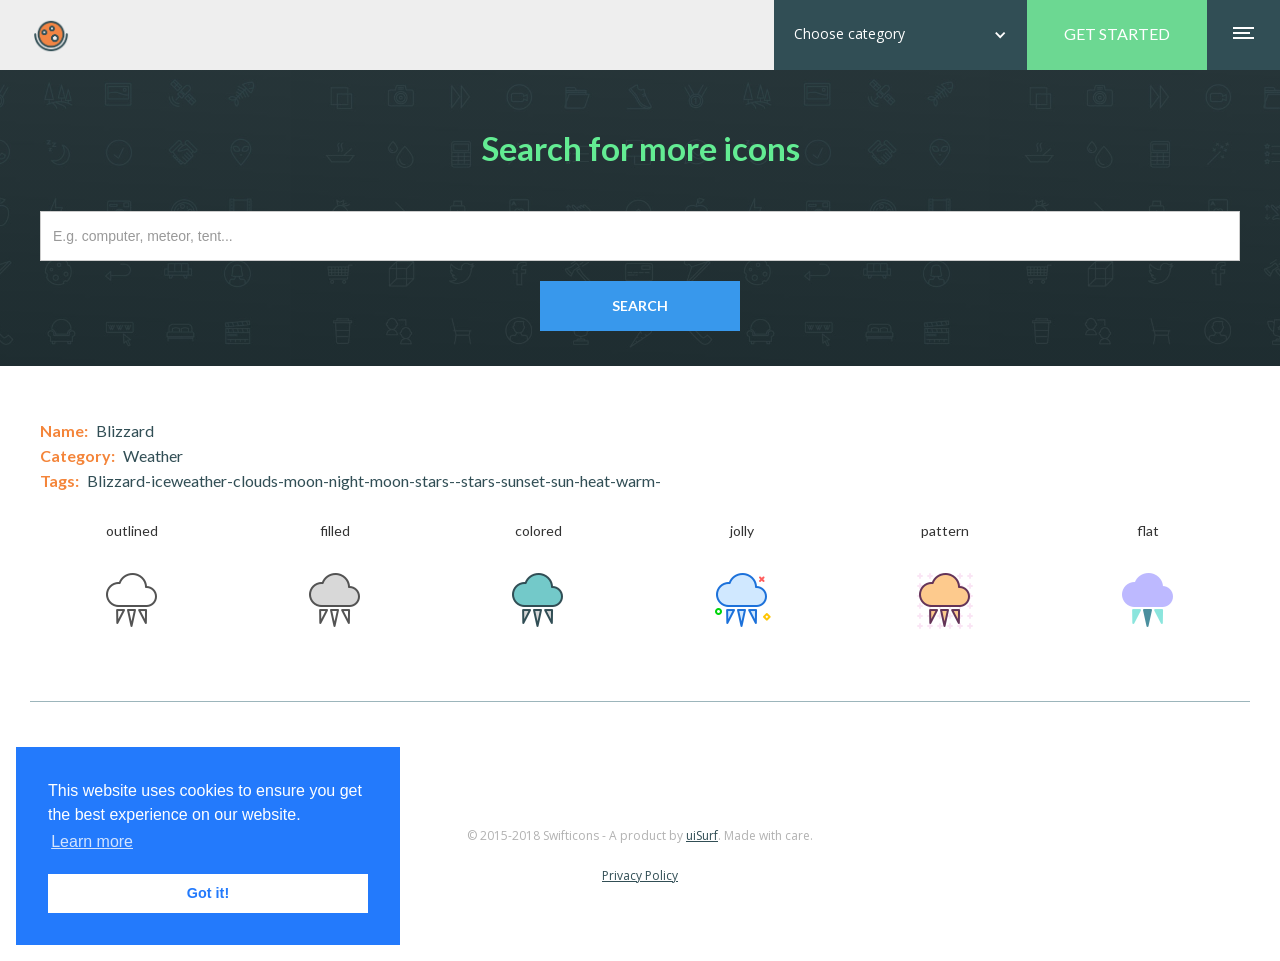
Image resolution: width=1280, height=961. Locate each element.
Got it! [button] (208, 893)
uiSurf (702, 835)
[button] (900, 35)
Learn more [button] (92, 841)
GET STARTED (1117, 33)
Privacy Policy (640, 875)
